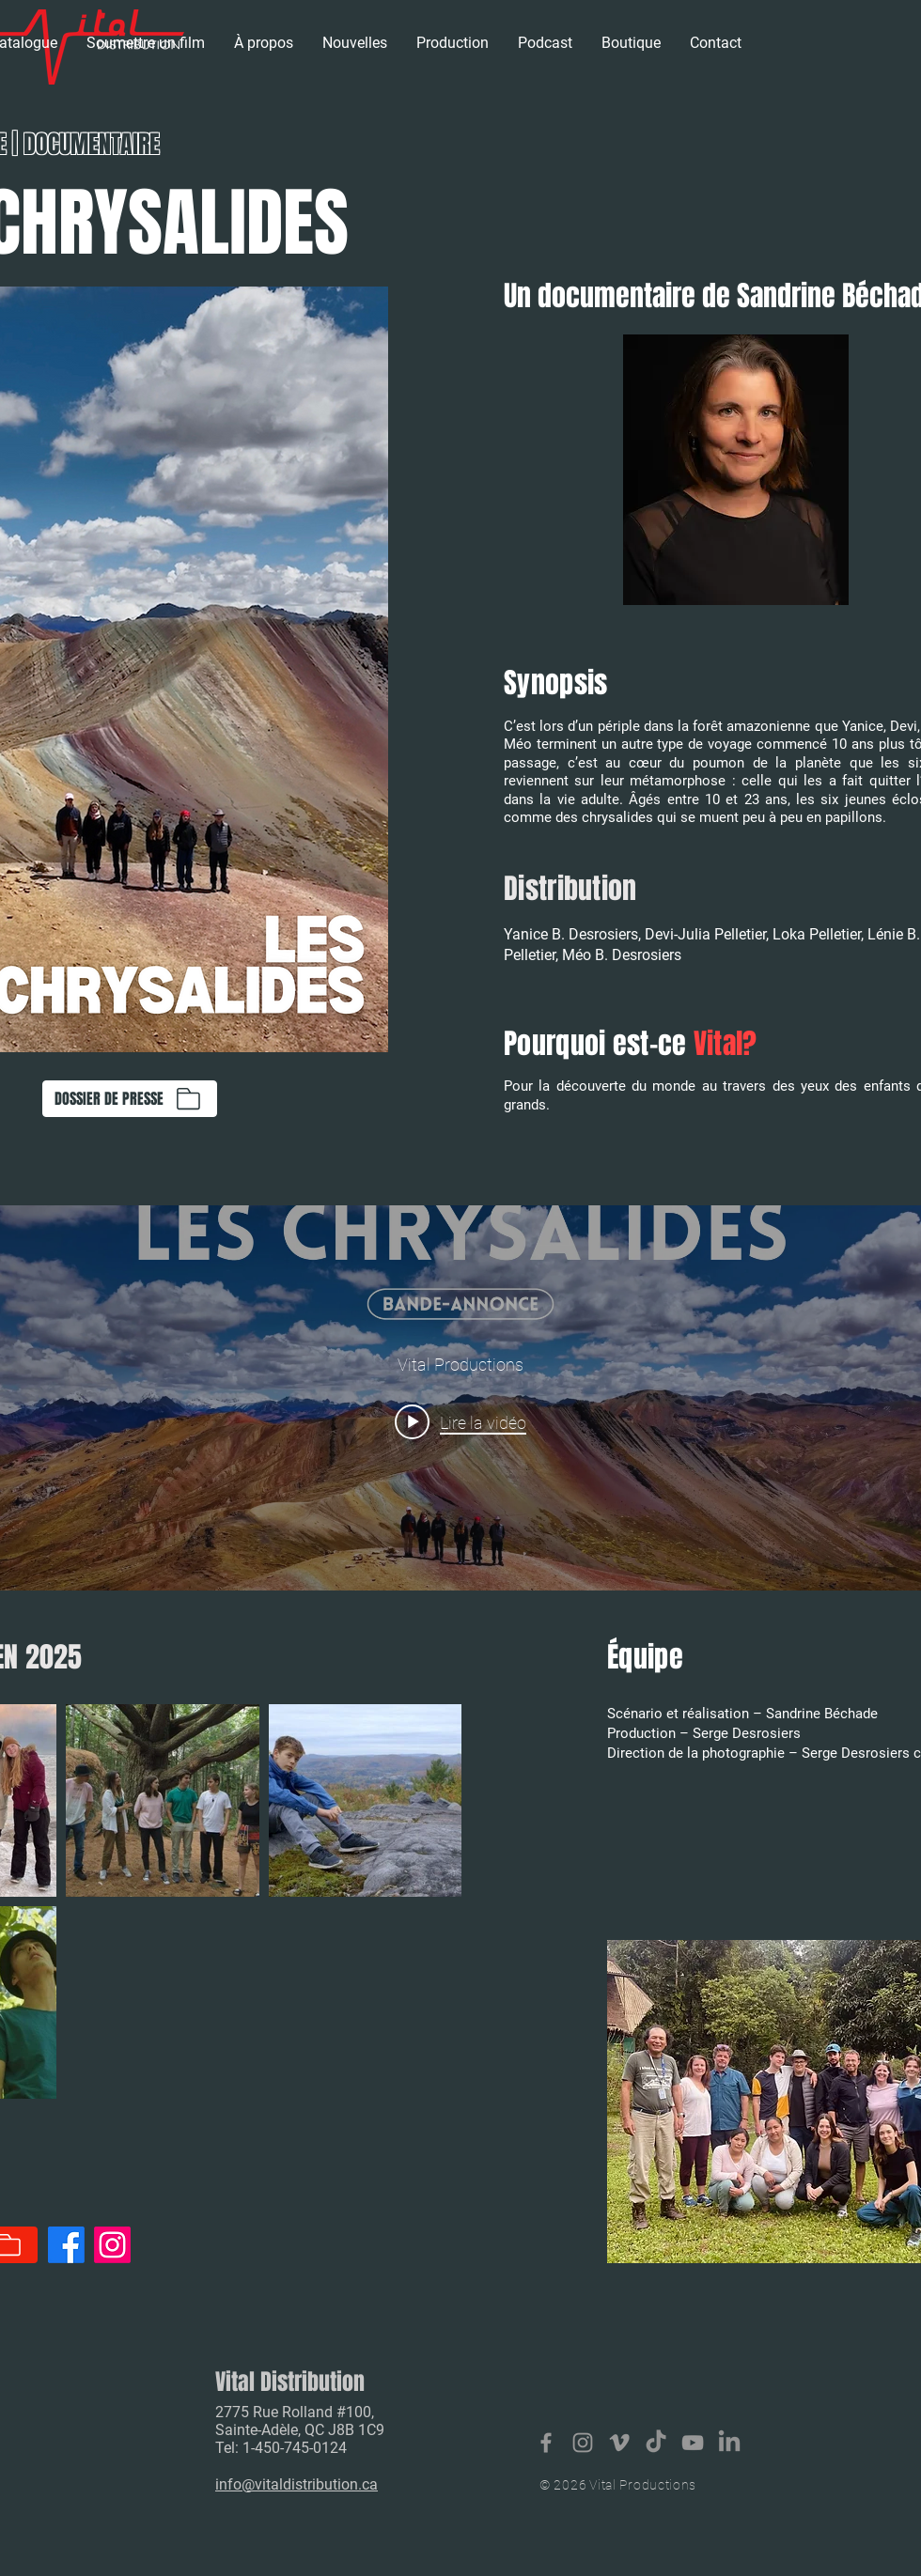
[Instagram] (112, 2245)
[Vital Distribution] (546, 2442)
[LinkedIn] (729, 2442)
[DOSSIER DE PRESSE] (129, 1098)
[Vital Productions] (692, 2442)
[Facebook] (66, 2245)
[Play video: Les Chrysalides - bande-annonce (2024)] (460, 1421)
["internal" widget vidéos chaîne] (460, 1398)
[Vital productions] (619, 2442)
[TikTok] (656, 2442)
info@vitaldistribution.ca (296, 2484)
